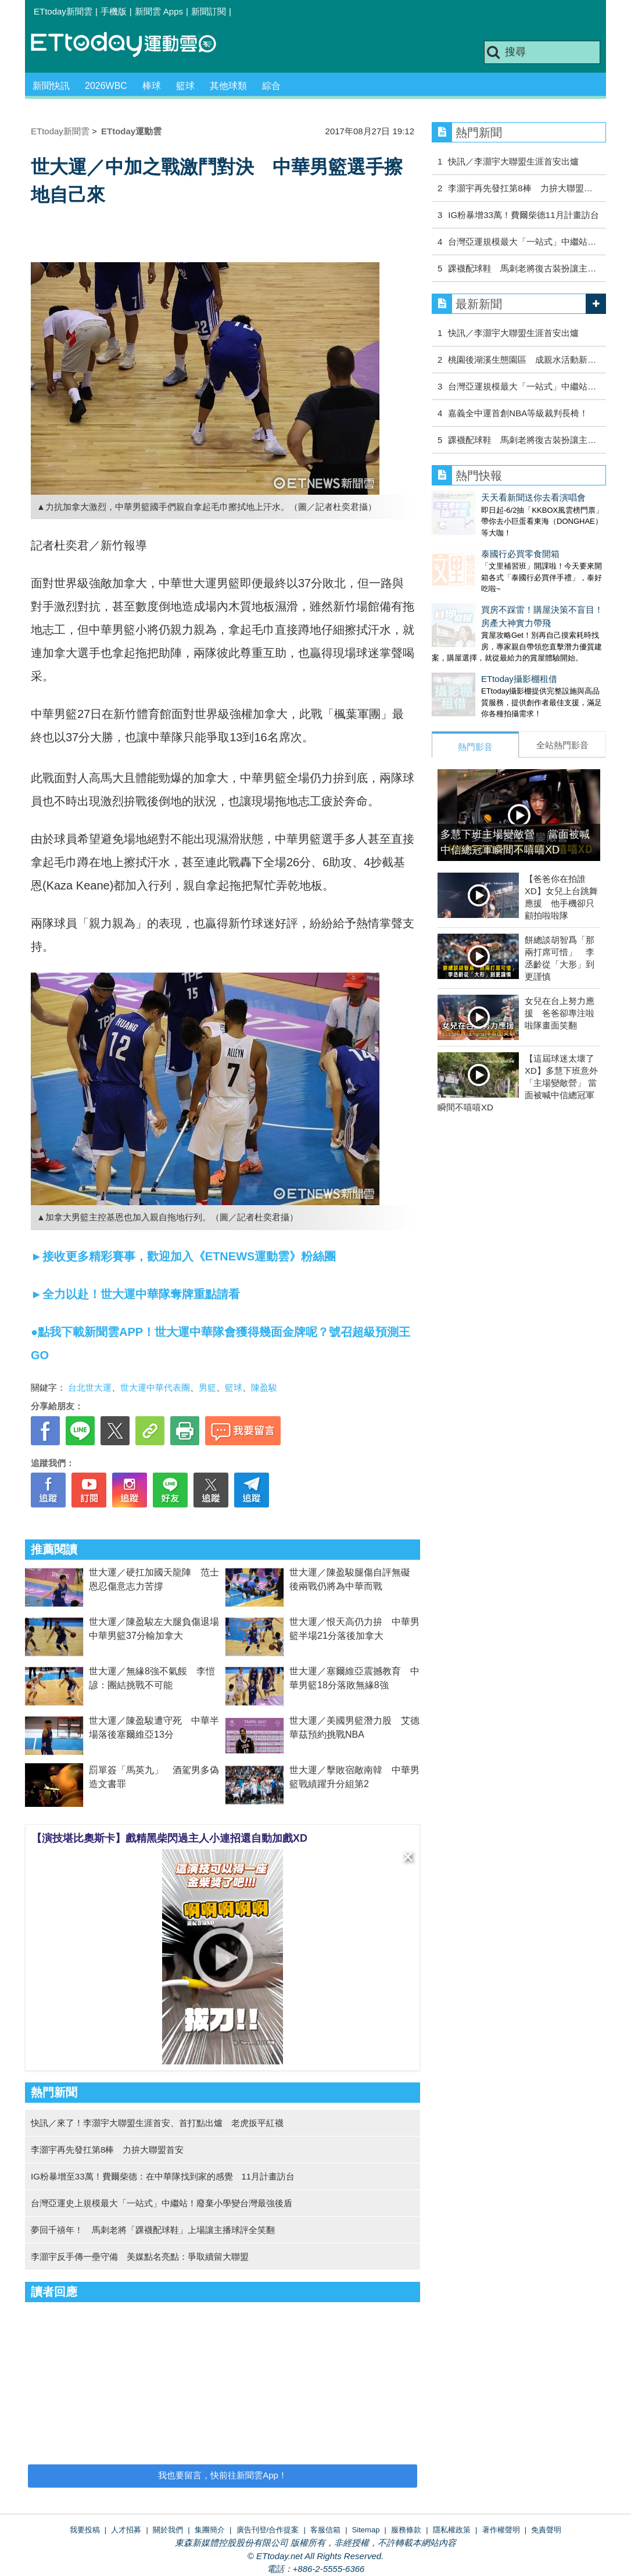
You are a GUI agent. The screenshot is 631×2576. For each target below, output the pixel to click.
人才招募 (126, 2529)
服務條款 (406, 2529)
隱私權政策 (452, 2529)
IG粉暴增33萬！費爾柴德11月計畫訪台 (523, 215)
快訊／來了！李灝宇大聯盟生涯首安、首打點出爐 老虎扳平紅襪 (157, 2123)
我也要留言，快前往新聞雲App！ (222, 2475)
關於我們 (168, 2529)
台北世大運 (90, 1387)
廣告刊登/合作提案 (267, 2529)
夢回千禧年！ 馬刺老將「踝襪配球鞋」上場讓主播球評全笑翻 (153, 2230)
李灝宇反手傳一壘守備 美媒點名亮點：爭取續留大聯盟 (140, 2256)
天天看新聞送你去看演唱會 (484, 497)
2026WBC (106, 86)
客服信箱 (325, 2529)
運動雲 (132, 45)
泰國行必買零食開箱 (471, 542)
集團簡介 (210, 2529)
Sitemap (366, 2529)
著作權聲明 (501, 2529)
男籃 (207, 1387)
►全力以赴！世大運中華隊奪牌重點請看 (135, 1294)
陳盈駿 (264, 1387)
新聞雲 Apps (159, 11)
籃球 (185, 86)
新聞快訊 (51, 86)
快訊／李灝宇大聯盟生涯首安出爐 (513, 161)
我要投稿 (85, 2529)
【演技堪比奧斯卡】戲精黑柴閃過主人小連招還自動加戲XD (169, 1838)
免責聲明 (546, 2529)
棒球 (151, 86)
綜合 (271, 86)
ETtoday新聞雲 (63, 11)
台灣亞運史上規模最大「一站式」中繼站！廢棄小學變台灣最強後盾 (161, 2203)
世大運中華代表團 (155, 1387)
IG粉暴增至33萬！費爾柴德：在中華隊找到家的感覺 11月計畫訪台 (163, 2176)
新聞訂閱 (208, 11)
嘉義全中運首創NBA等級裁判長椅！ (518, 413)
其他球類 (228, 86)
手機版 (114, 11)
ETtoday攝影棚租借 (470, 655)
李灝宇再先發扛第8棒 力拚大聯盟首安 (107, 2150)
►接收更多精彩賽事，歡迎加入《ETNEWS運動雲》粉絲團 (183, 1256)
